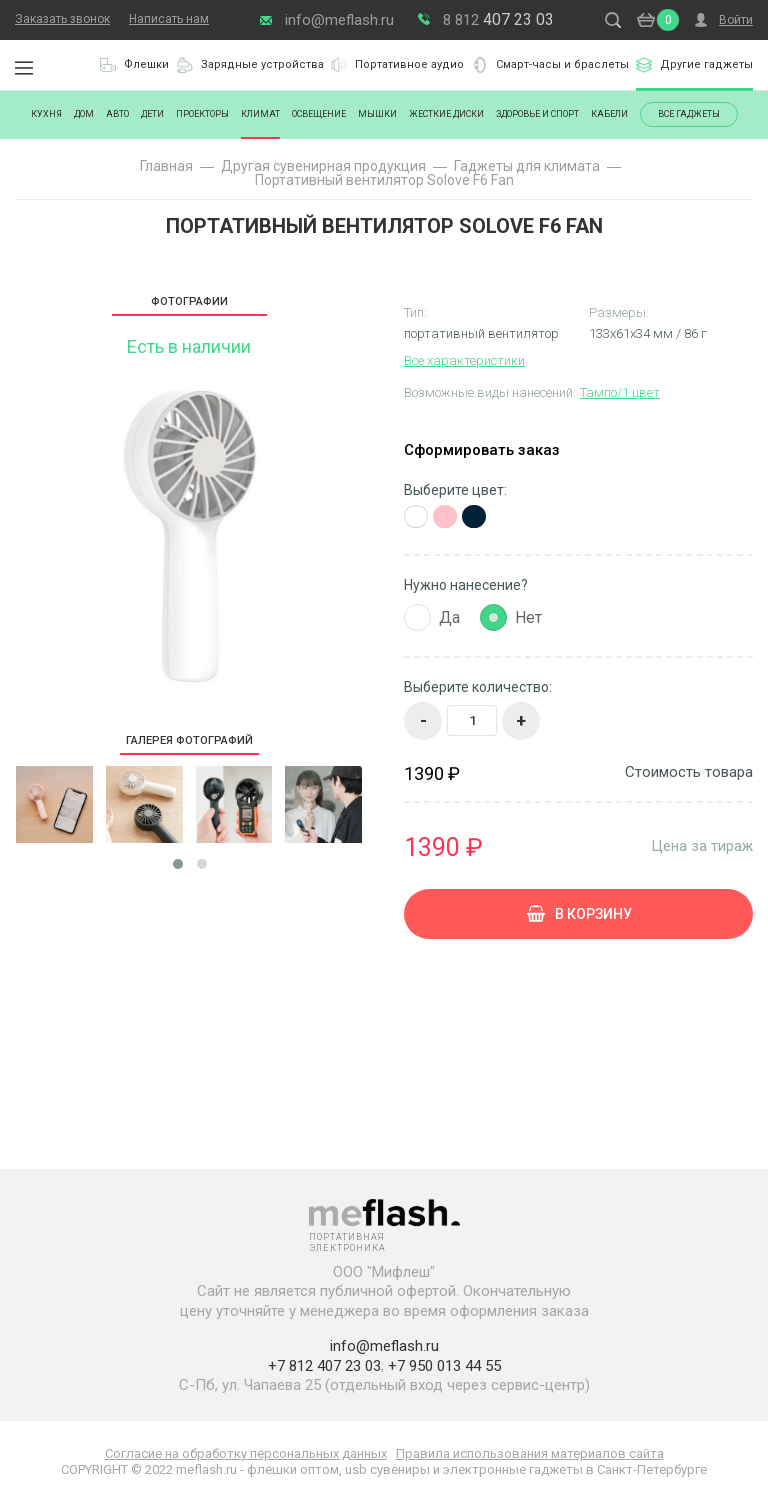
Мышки (377, 114)
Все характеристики (464, 360)
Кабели (609, 114)
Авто (117, 114)
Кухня (46, 114)
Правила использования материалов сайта (530, 1453)
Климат (260, 114)
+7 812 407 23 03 (324, 1366)
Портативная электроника (70, 65)
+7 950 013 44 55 (444, 1366)
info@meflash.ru (339, 20)
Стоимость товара (689, 772)
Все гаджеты (689, 114)
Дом (84, 114)
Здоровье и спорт (537, 114)
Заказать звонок (62, 19)
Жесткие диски (446, 114)
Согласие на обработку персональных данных (246, 1453)
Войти (736, 20)
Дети (152, 114)
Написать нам (169, 19)
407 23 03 (498, 19)
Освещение (319, 114)
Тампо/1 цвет (620, 392)
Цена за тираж (702, 845)
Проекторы (202, 114)
